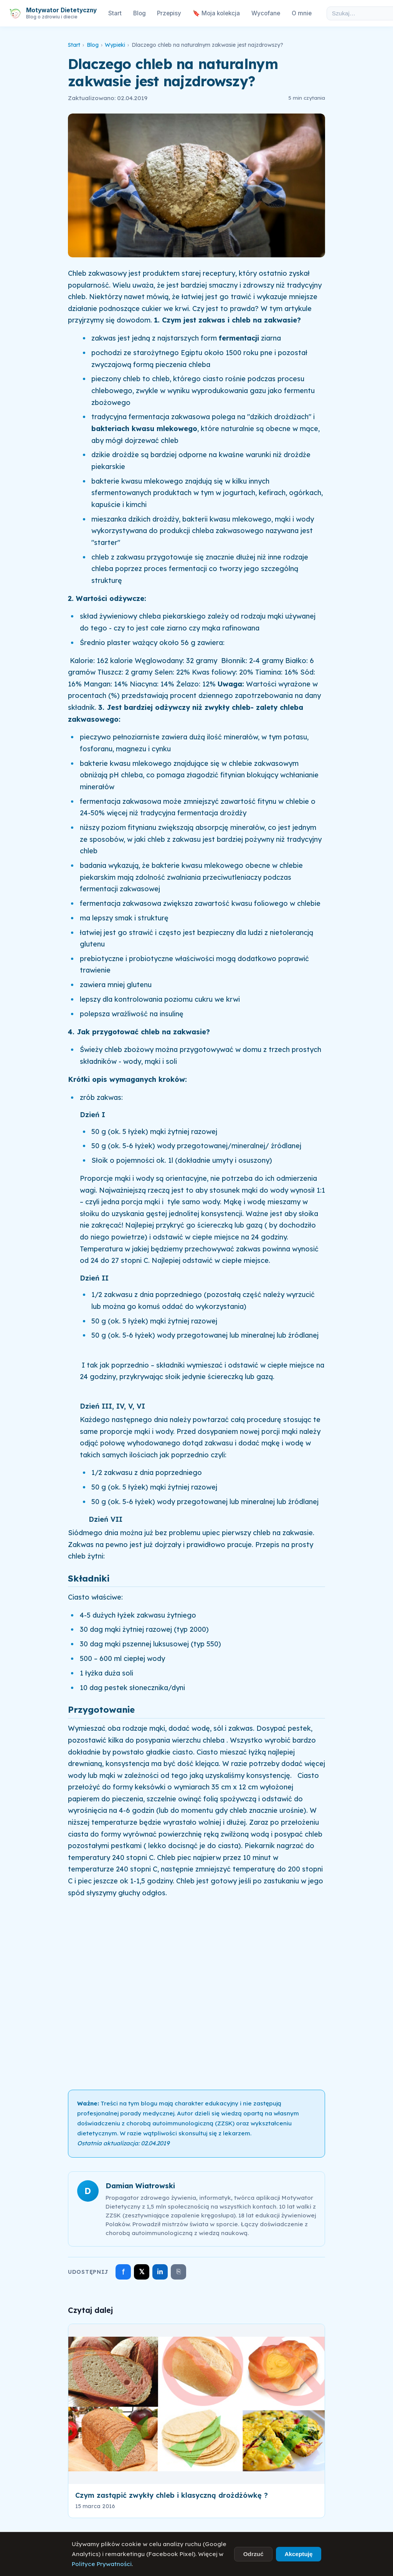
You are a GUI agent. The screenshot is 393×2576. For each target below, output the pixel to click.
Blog (139, 13)
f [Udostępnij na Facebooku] (123, 2271)
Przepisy (169, 13)
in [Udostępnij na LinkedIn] (160, 2271)
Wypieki (115, 44)
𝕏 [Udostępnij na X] (142, 2271)
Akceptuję (298, 2554)
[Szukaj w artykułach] (357, 13)
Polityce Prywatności (102, 2564)
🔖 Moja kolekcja (216, 13)
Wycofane (265, 13)
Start (115, 13)
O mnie (302, 13)
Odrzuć (253, 2554)
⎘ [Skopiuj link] (179, 2271)
